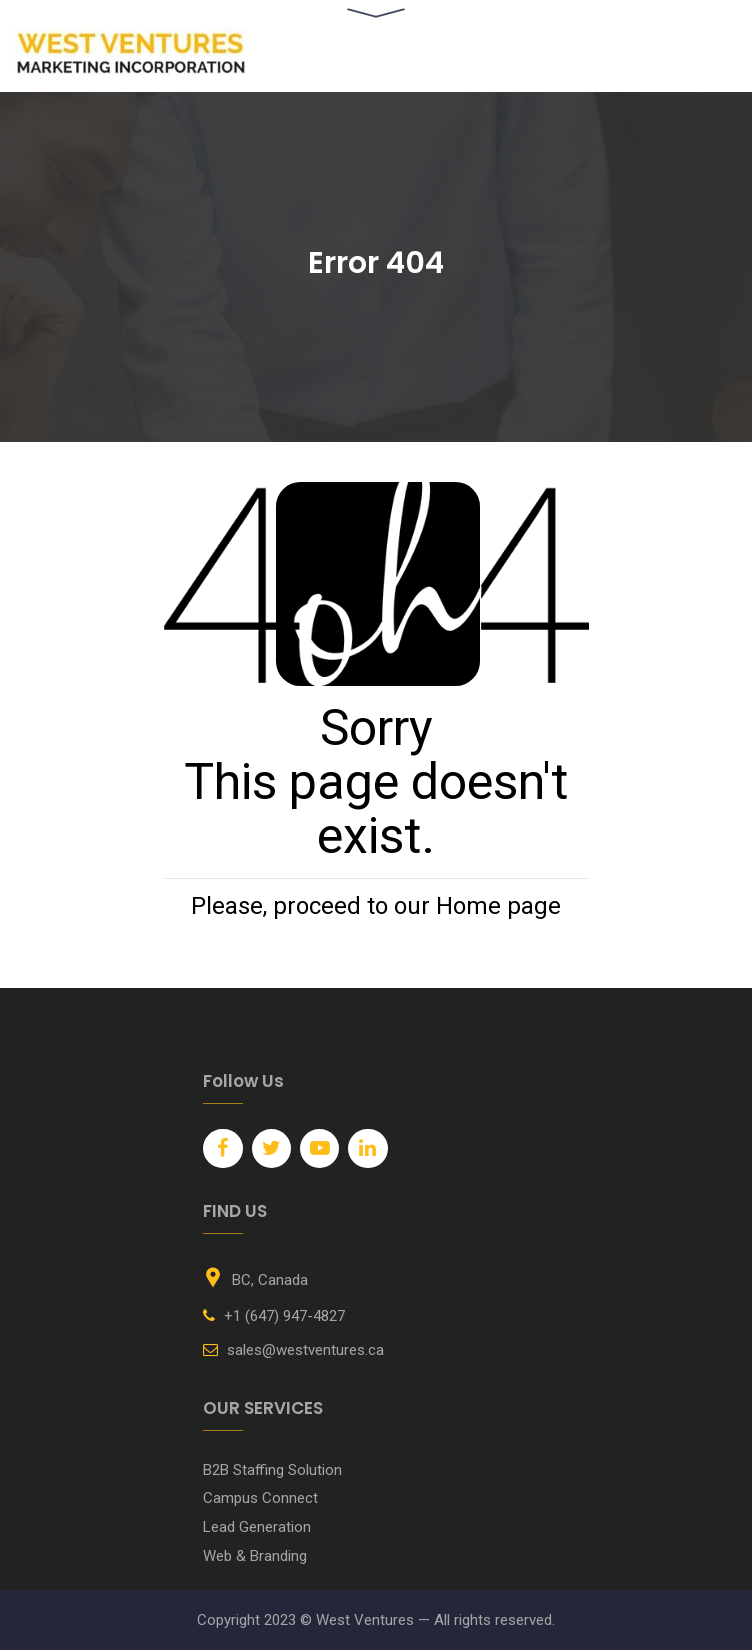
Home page (498, 906)
